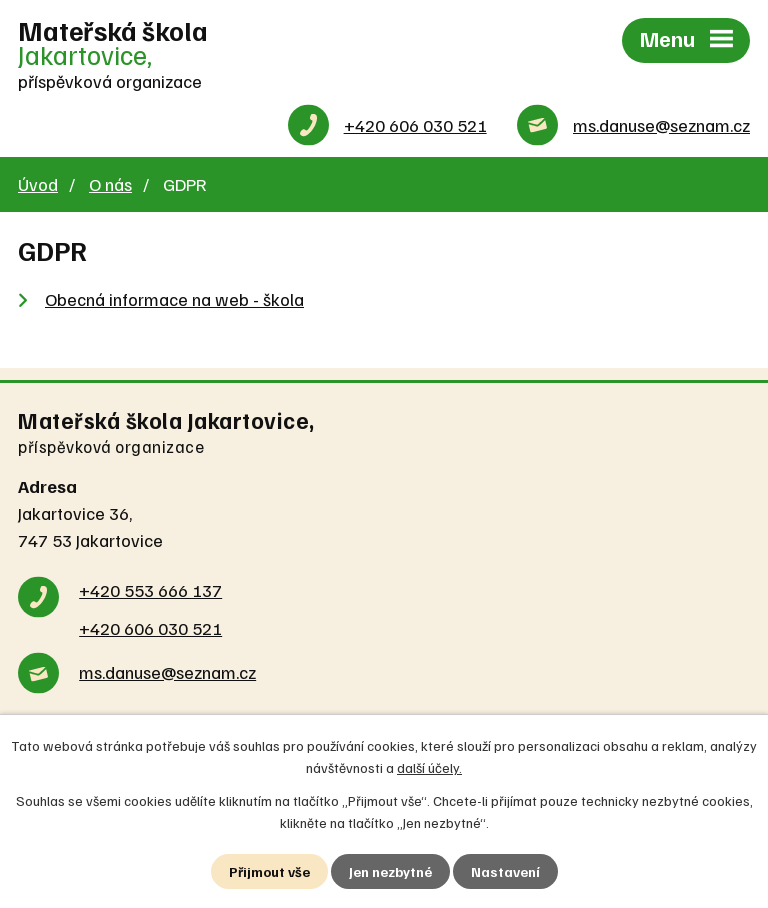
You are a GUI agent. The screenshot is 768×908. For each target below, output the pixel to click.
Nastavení (505, 871)
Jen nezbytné (390, 871)
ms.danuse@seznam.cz (661, 125)
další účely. (429, 767)
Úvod (38, 184)
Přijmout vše (269, 871)
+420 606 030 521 (415, 125)
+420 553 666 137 (150, 590)
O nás (110, 184)
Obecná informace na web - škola (174, 299)
